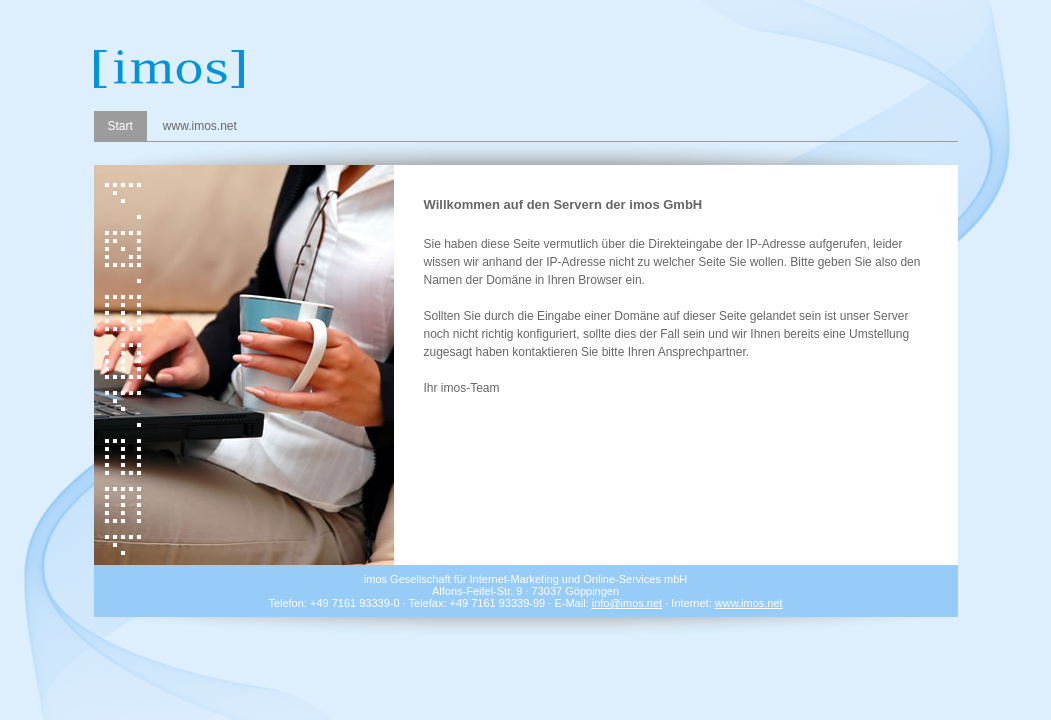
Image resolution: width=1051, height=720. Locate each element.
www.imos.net (200, 126)
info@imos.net (627, 603)
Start (120, 126)
